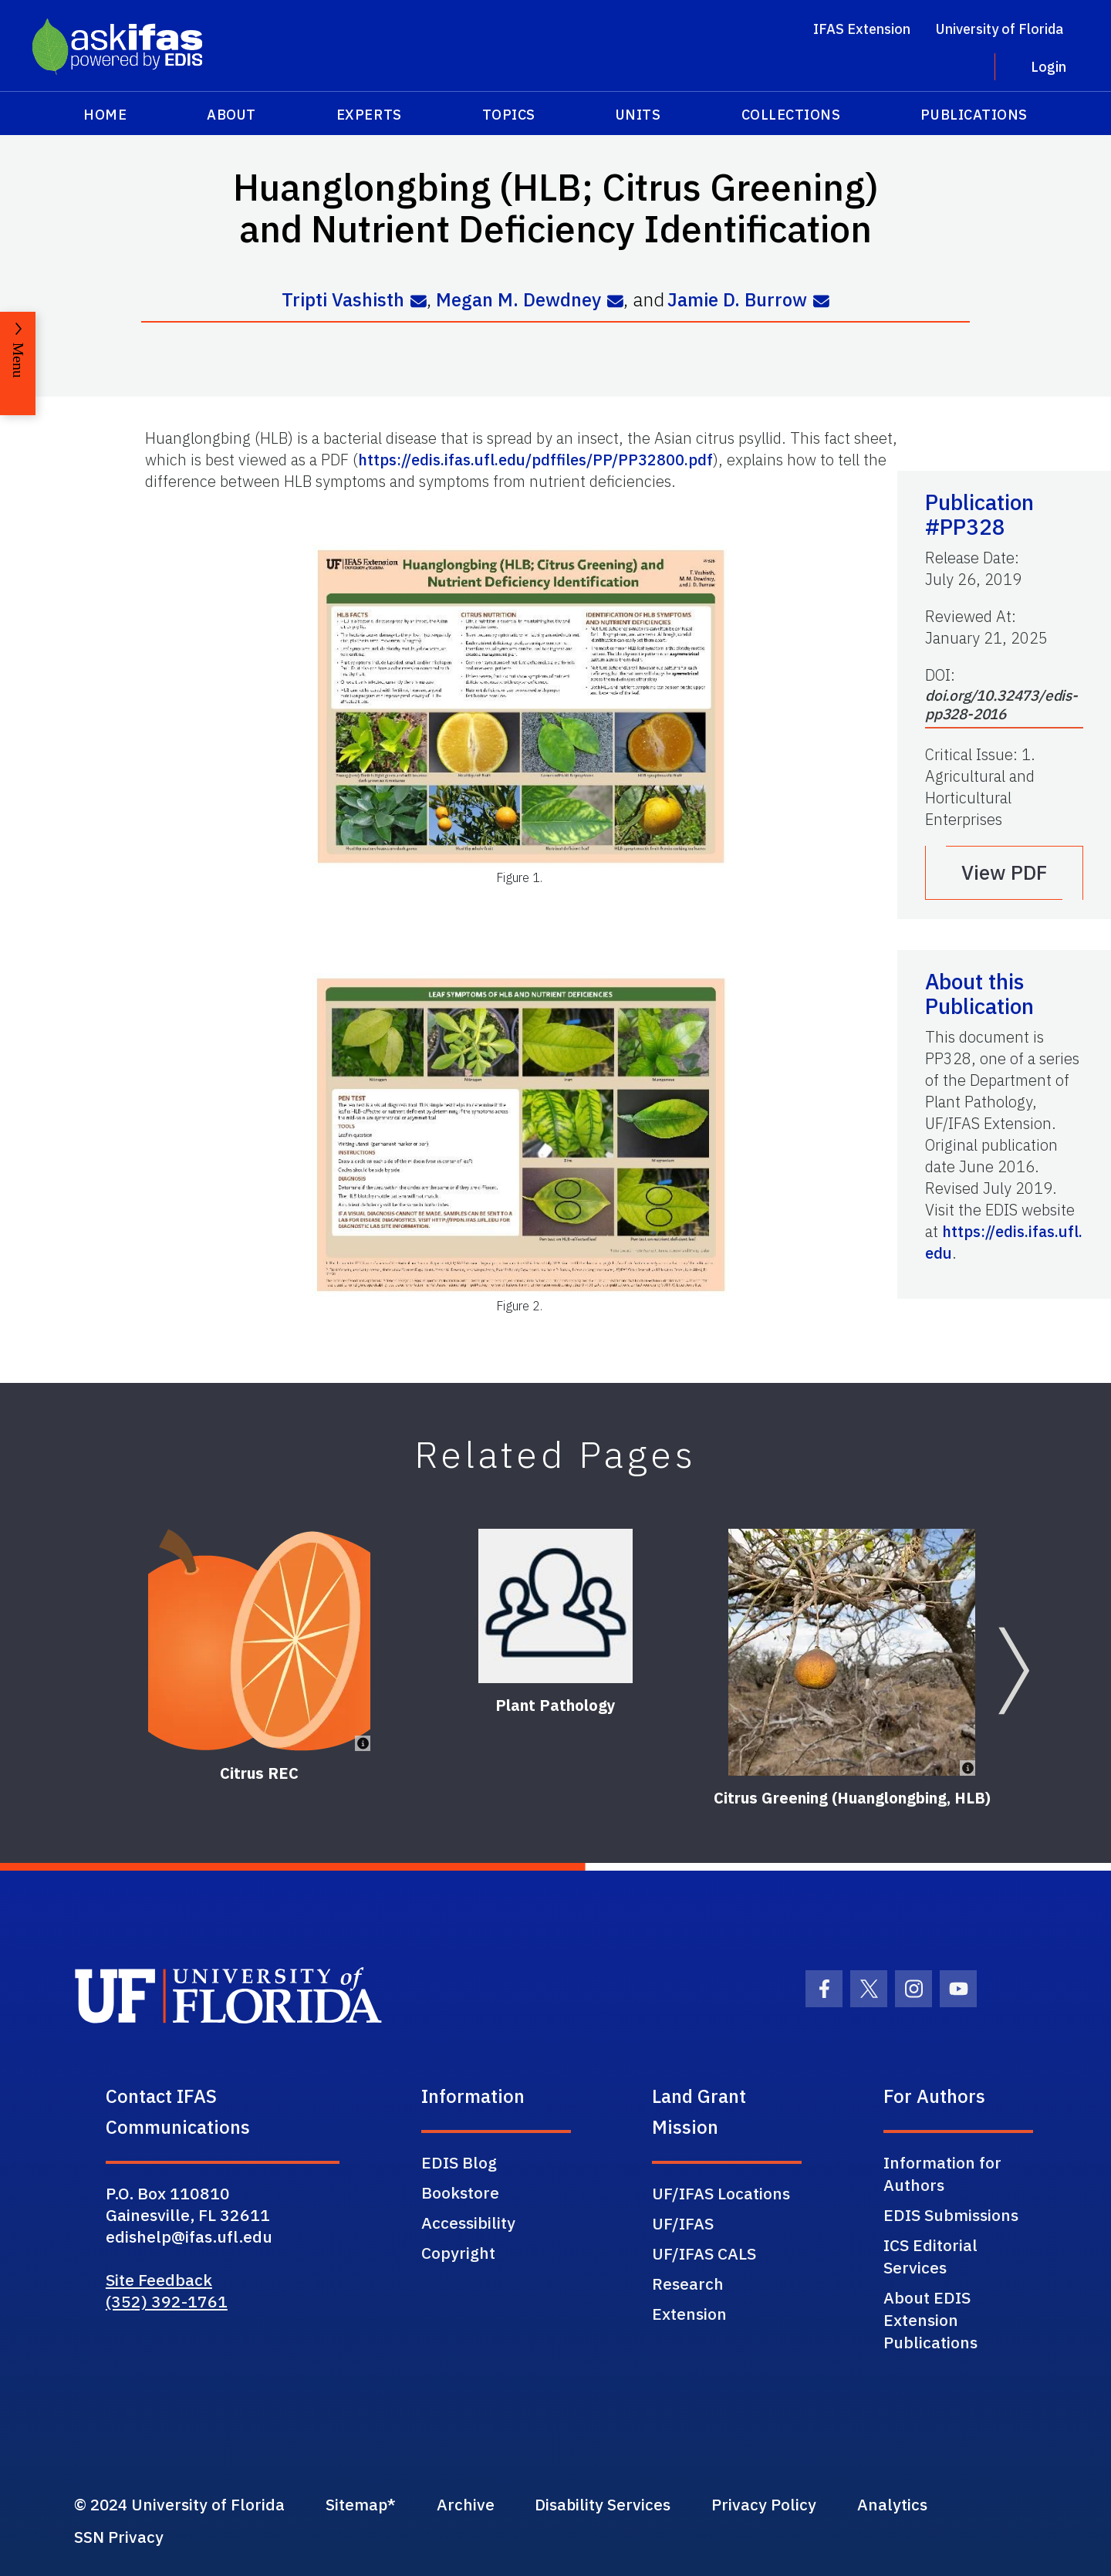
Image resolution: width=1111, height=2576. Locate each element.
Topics (508, 114)
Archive (474, 2504)
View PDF (1004, 872)
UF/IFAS (683, 2222)
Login (1048, 67)
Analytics (910, 2504)
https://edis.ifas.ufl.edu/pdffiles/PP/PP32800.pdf (535, 458)
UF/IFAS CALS (704, 2252)
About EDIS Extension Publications (930, 2319)
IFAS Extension (861, 29)
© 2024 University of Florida (181, 2504)
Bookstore (460, 2191)
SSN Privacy (119, 2536)
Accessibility (468, 2222)
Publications (973, 114)
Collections (791, 114)
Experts (369, 114)
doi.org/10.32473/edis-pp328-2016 (1001, 703)
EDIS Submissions (950, 2214)
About (231, 114)
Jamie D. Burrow (738, 300)
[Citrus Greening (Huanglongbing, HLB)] (851, 1651)
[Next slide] (1013, 1669)
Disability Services (615, 2504)
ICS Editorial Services (930, 2255)
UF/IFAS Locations (721, 2192)
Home (105, 114)
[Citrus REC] (259, 1639)
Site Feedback (159, 2279)
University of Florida (999, 29)
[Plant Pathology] (555, 1605)
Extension (689, 2313)
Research (688, 2283)
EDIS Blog (459, 2161)
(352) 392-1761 (167, 2300)
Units (638, 114)
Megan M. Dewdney (518, 300)
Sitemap (362, 2504)
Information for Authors (942, 2173)
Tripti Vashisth (341, 300)
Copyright (458, 2252)
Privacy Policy (779, 2504)
